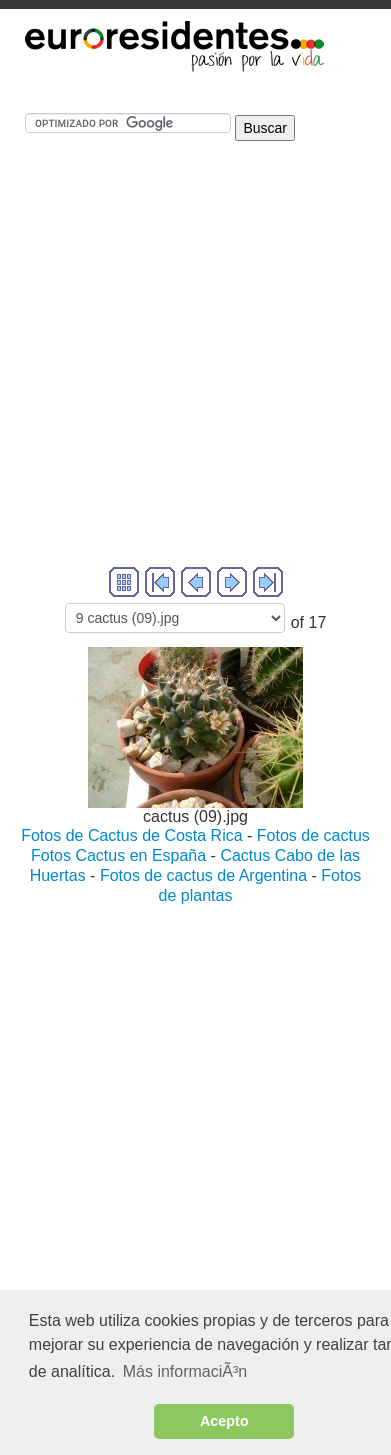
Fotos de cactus (313, 835)
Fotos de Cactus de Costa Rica (131, 835)
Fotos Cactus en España (121, 855)
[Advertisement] (187, 375)
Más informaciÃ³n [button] (185, 1371)
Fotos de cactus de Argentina (206, 875)
